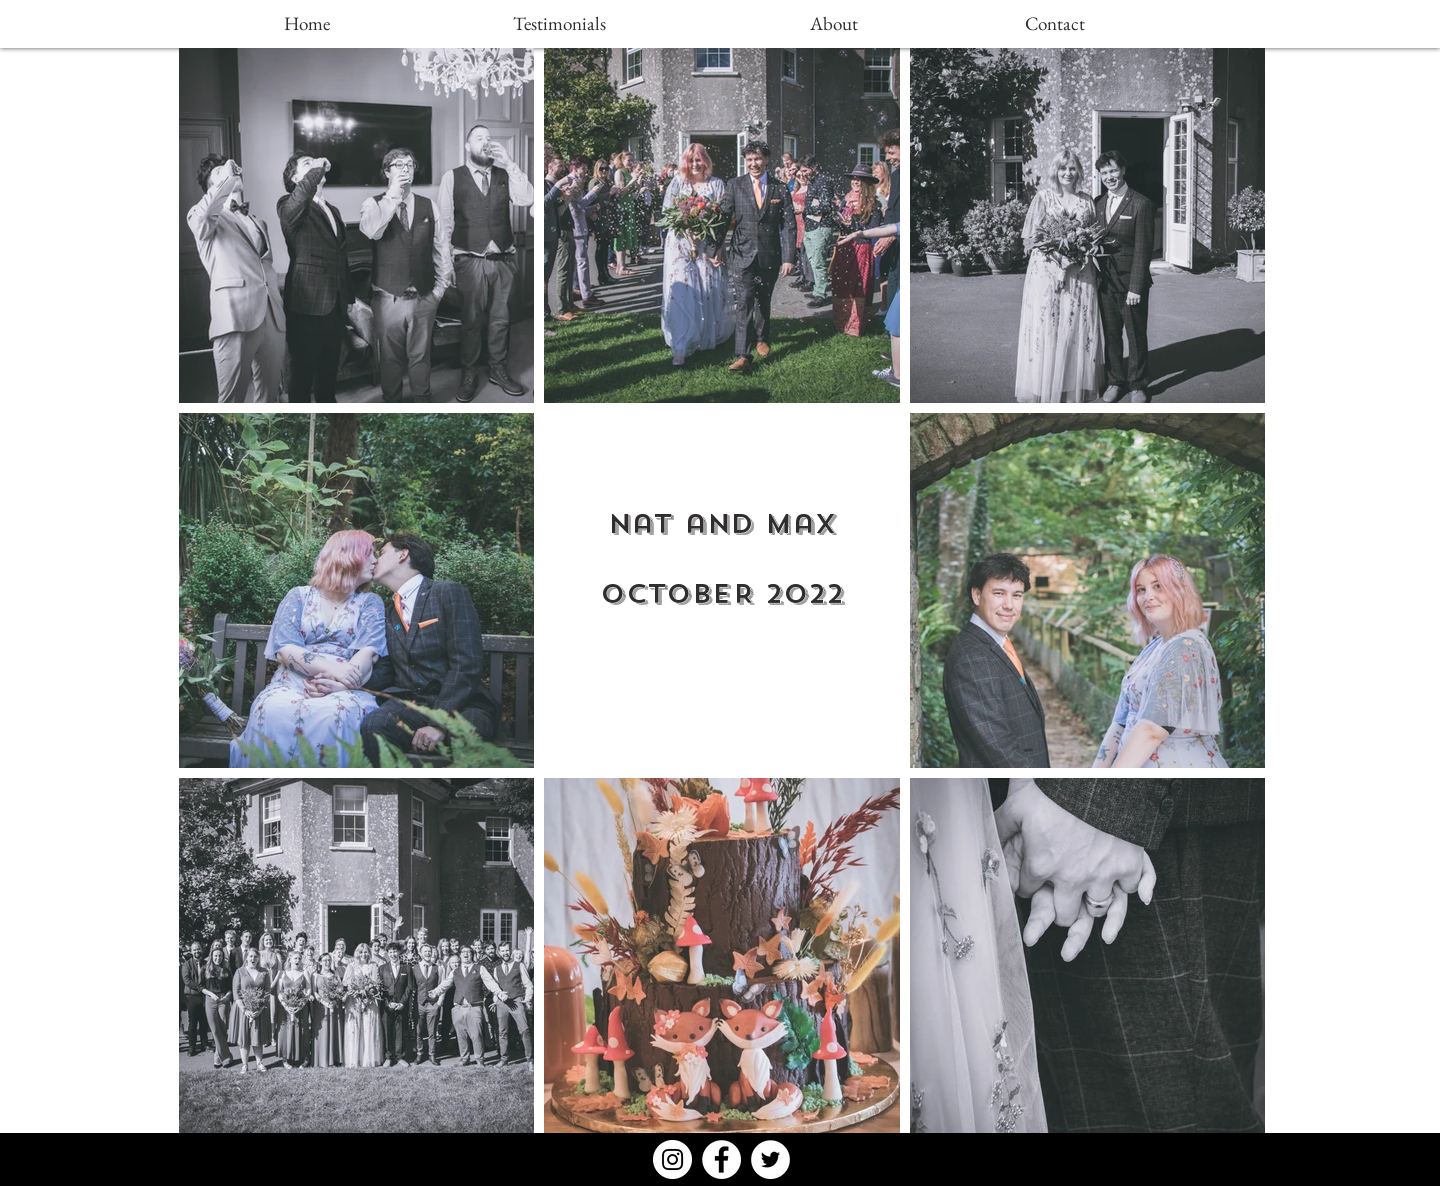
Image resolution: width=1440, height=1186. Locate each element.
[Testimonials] (559, 24)
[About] (834, 24)
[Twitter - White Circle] (770, 1159)
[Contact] (1055, 24)
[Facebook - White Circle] (721, 1159)
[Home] (307, 24)
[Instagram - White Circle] (672, 1159)
